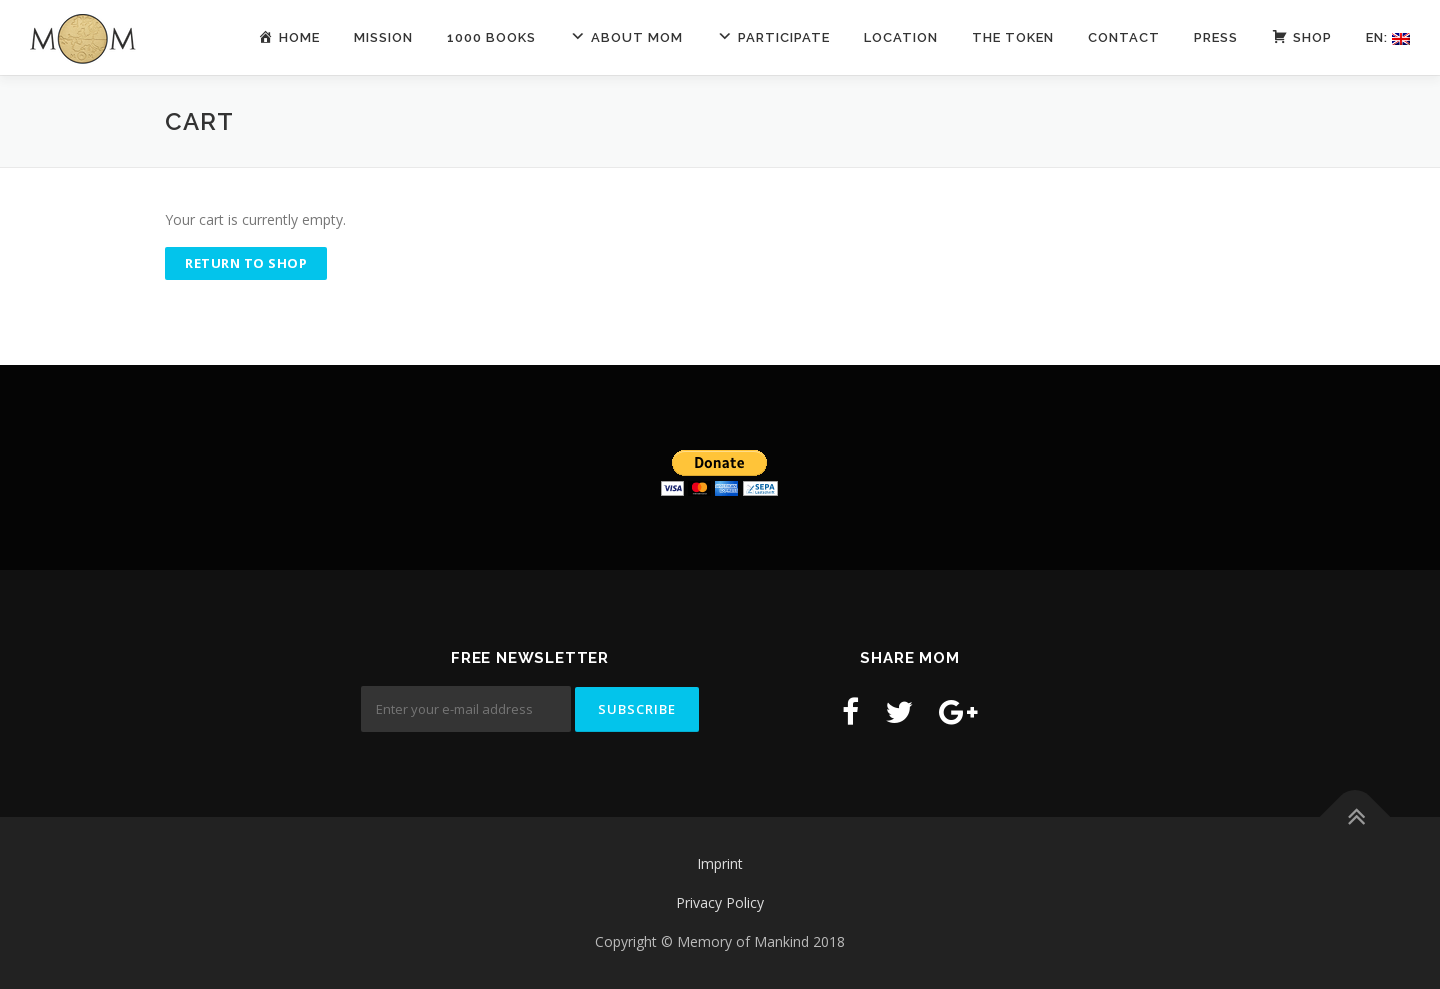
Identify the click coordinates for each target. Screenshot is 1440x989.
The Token (1013, 37)
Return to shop (246, 263)
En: (1388, 37)
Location (901, 37)
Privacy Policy (720, 902)
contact (1124, 37)
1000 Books (491, 37)
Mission (383, 37)
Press (1216, 37)
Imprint (720, 863)
